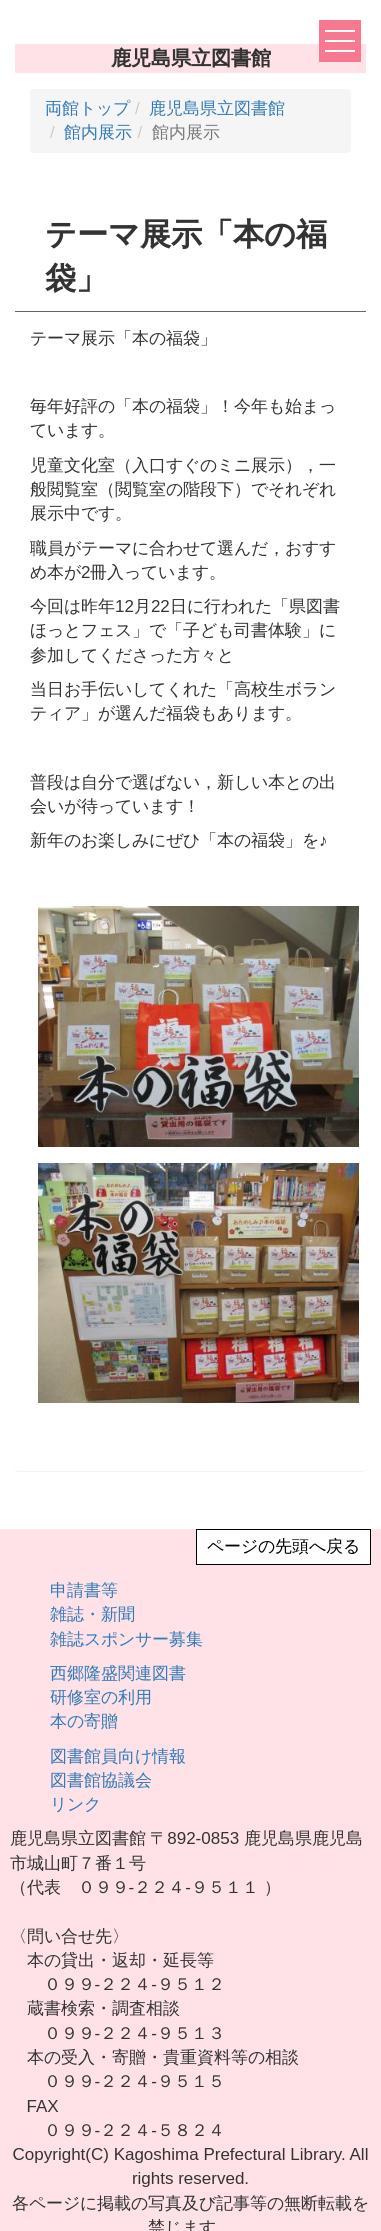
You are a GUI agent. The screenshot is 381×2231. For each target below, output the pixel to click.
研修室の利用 (101, 1697)
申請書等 (84, 1590)
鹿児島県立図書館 (217, 108)
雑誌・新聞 (92, 1614)
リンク (75, 1804)
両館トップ (87, 108)
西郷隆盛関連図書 (118, 1673)
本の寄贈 (84, 1721)
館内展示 (98, 132)
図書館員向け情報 (118, 1756)
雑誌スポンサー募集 (126, 1639)
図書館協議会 (101, 1780)
